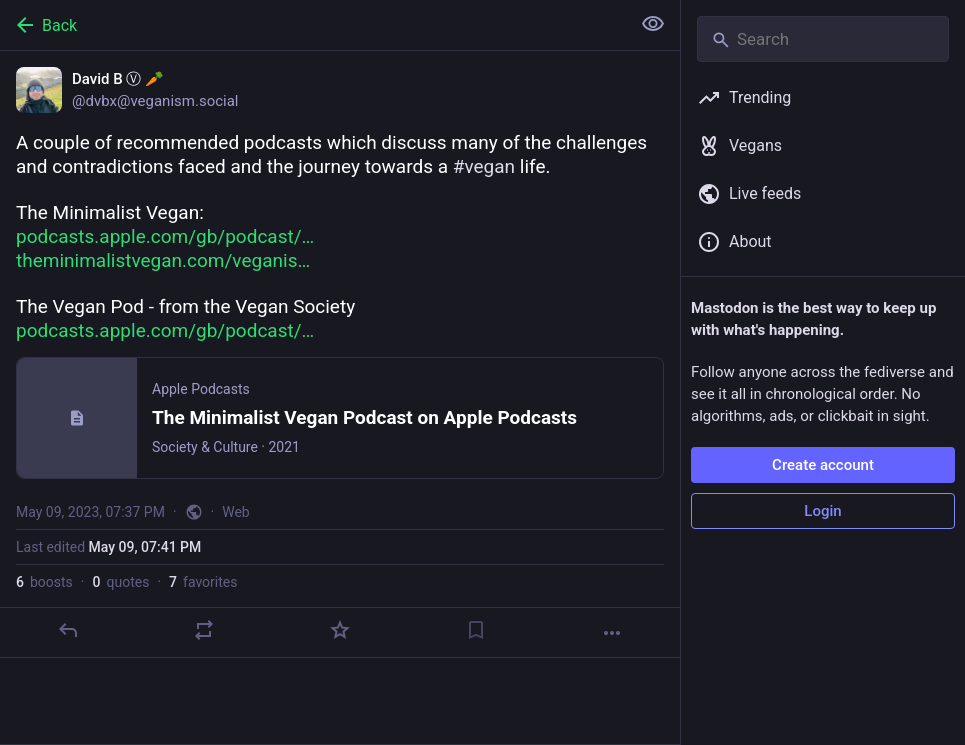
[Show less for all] (653, 24)
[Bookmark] (476, 630)
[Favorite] (340, 630)
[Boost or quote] (204, 630)
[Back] (313, 25)
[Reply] (68, 630)
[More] (612, 633)
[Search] (823, 39)
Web (236, 512)
